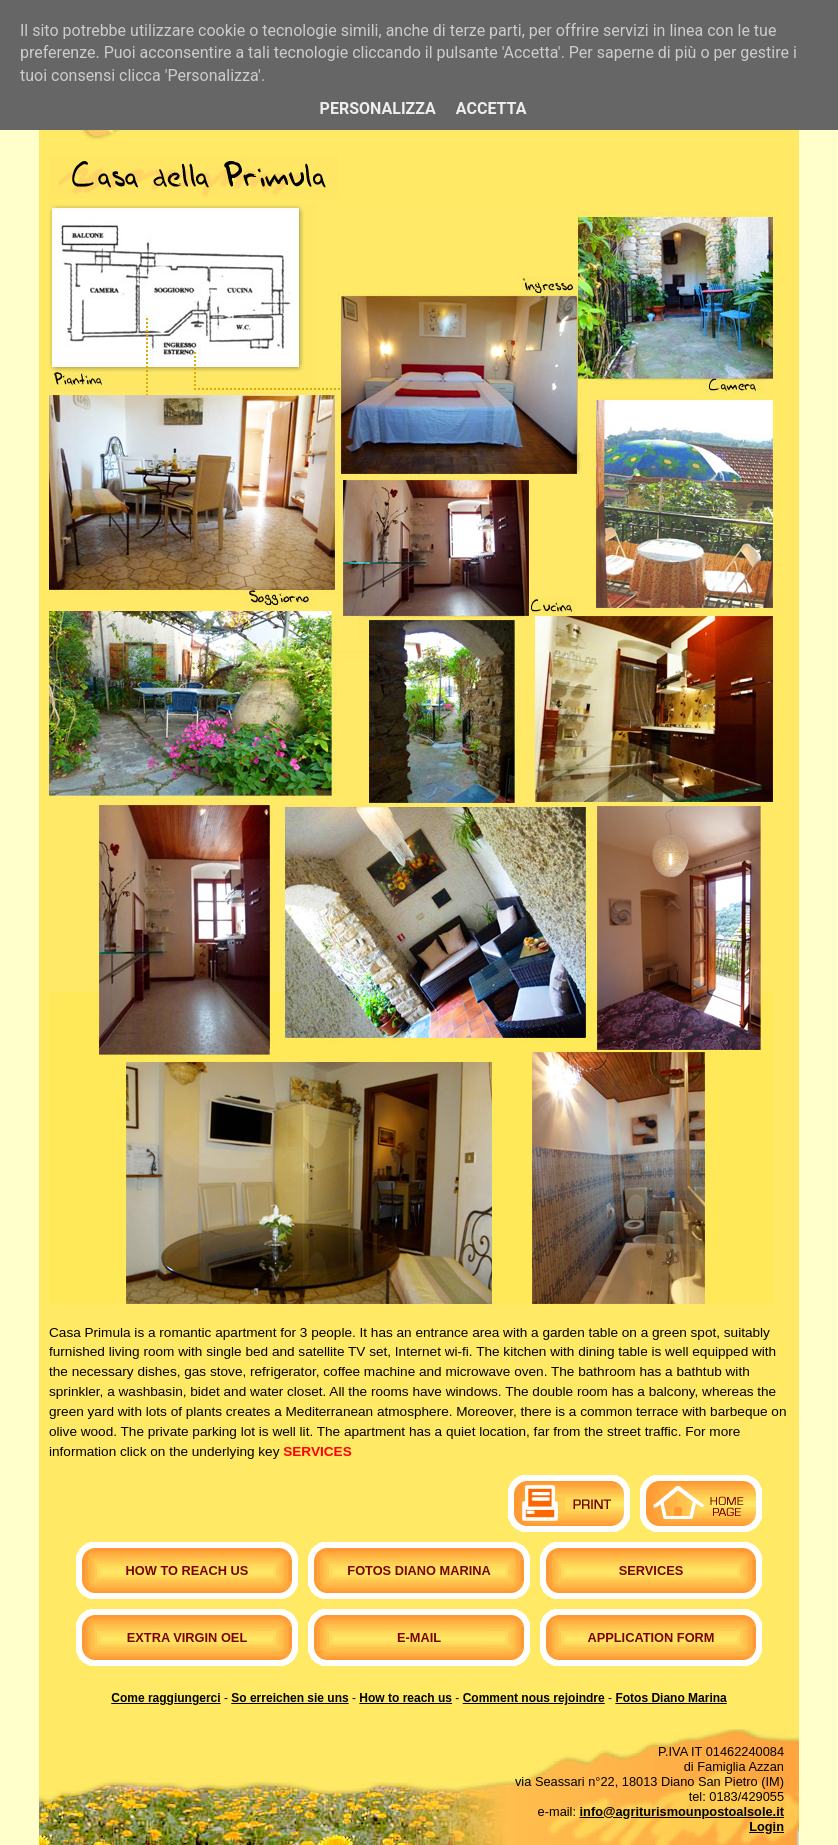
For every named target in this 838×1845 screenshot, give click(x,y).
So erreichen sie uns (289, 1698)
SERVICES (317, 1451)
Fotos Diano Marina (418, 1570)
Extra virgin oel (187, 1637)
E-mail (419, 1637)
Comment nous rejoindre (534, 1698)
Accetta (491, 108)
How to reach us (187, 1570)
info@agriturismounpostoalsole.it (682, 1811)
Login (766, 1826)
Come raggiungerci (165, 1698)
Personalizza (378, 108)
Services (651, 1570)
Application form (650, 1637)
